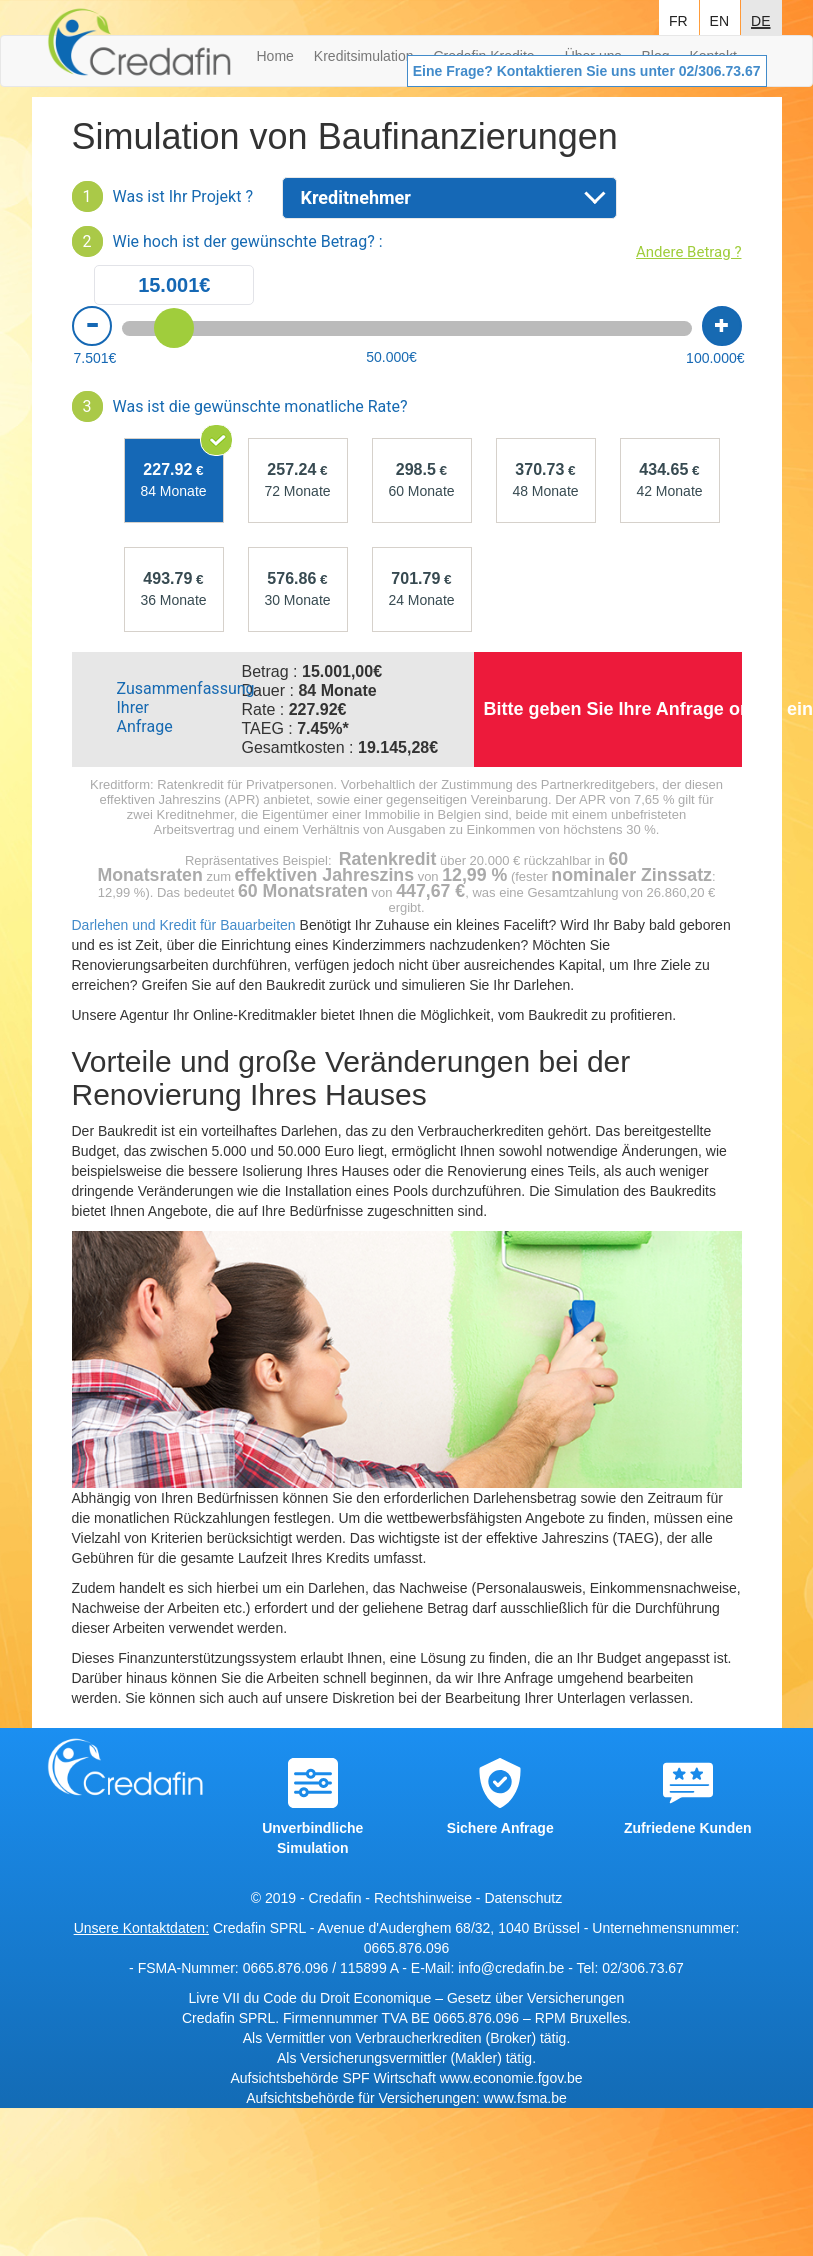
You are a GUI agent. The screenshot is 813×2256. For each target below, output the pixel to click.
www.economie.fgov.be (511, 2078)
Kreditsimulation (364, 56)
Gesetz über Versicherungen (535, 1998)
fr (678, 19)
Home (275, 56)
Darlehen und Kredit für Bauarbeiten (184, 925)
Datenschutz (523, 1898)
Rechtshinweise (423, 1898)
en (719, 19)
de (760, 19)
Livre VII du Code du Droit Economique (312, 1998)
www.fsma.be (525, 2098)
